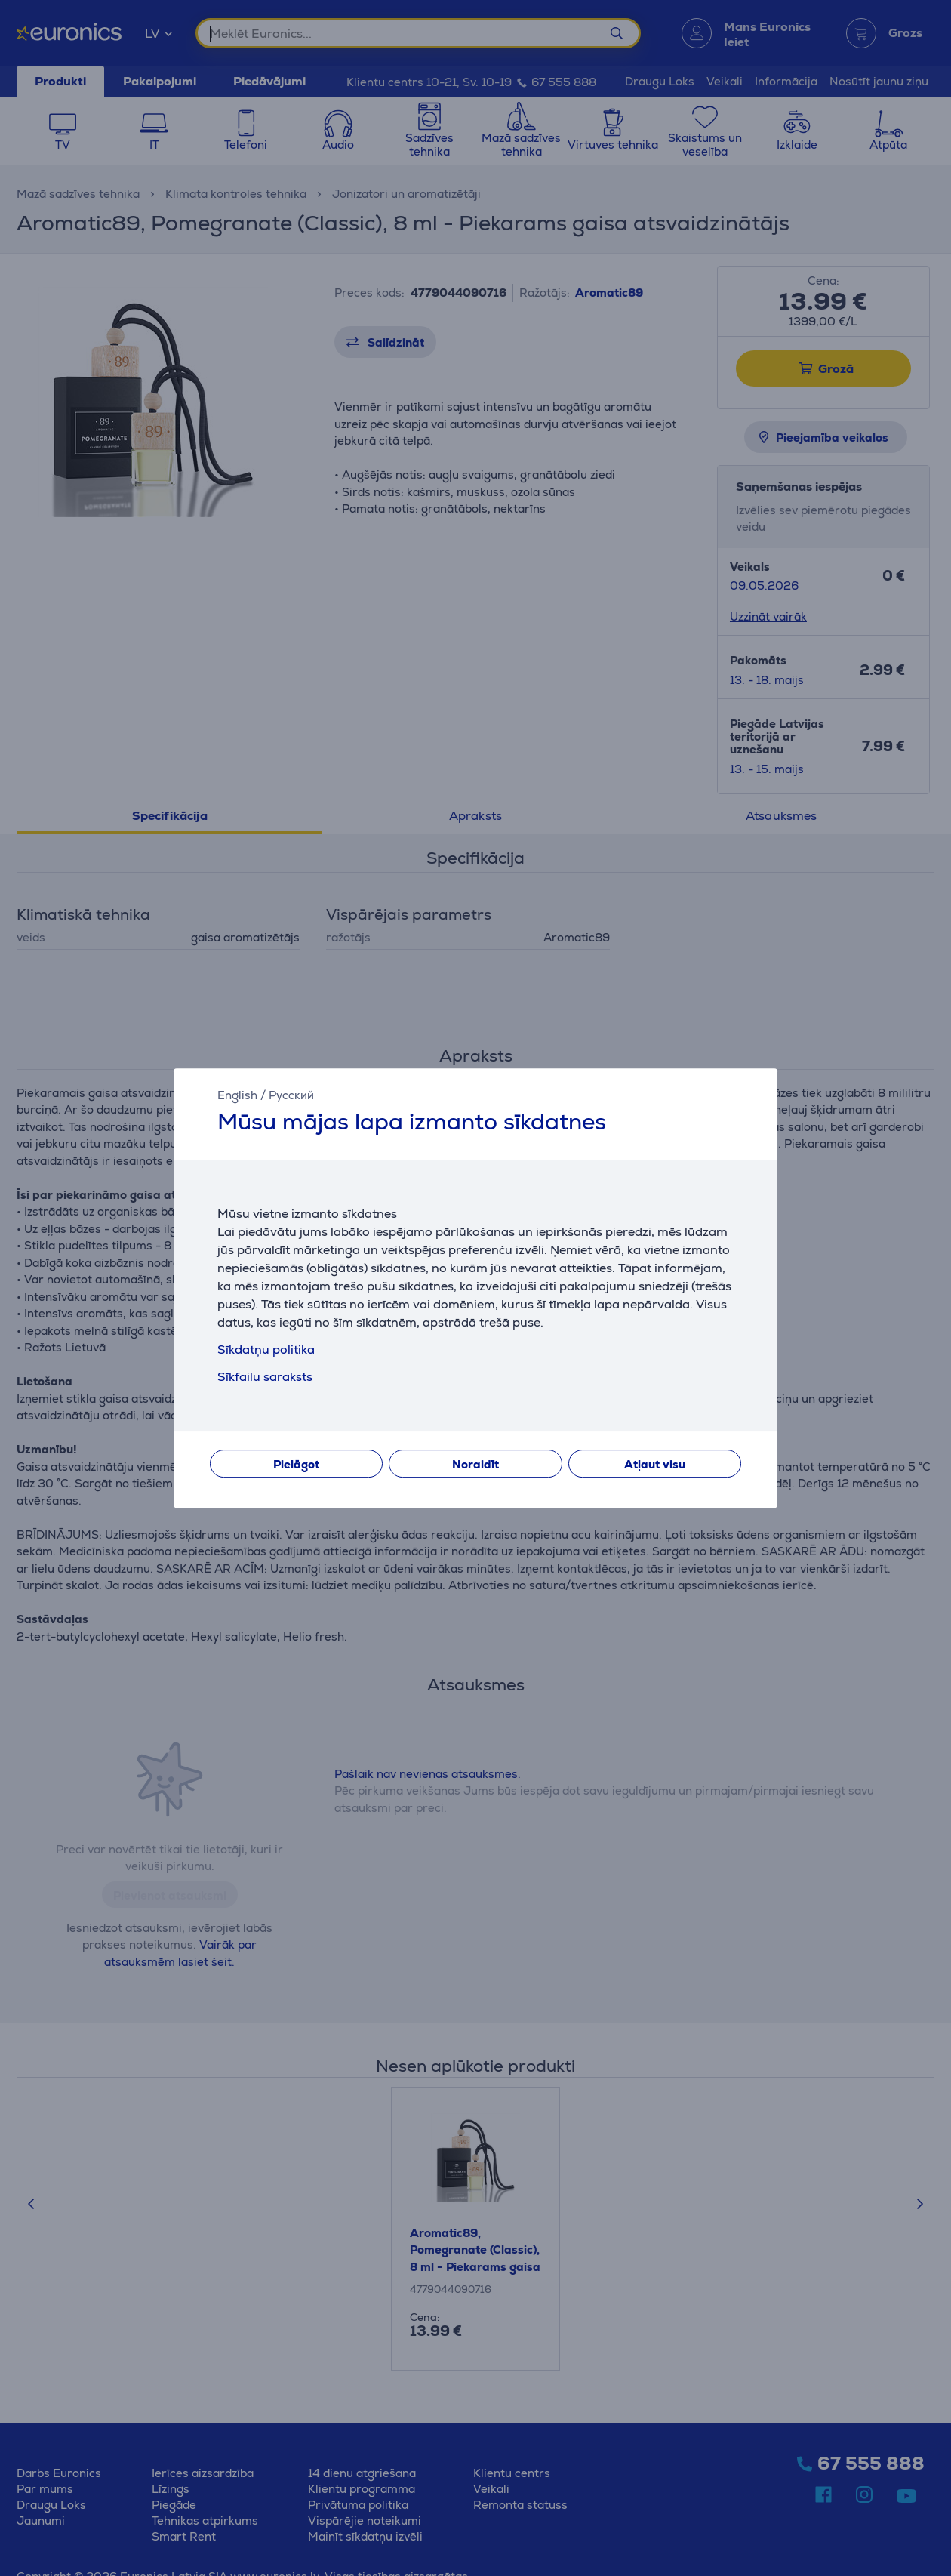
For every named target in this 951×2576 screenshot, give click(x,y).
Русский (291, 1095)
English (237, 1095)
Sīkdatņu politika (266, 1349)
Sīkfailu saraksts (264, 1377)
